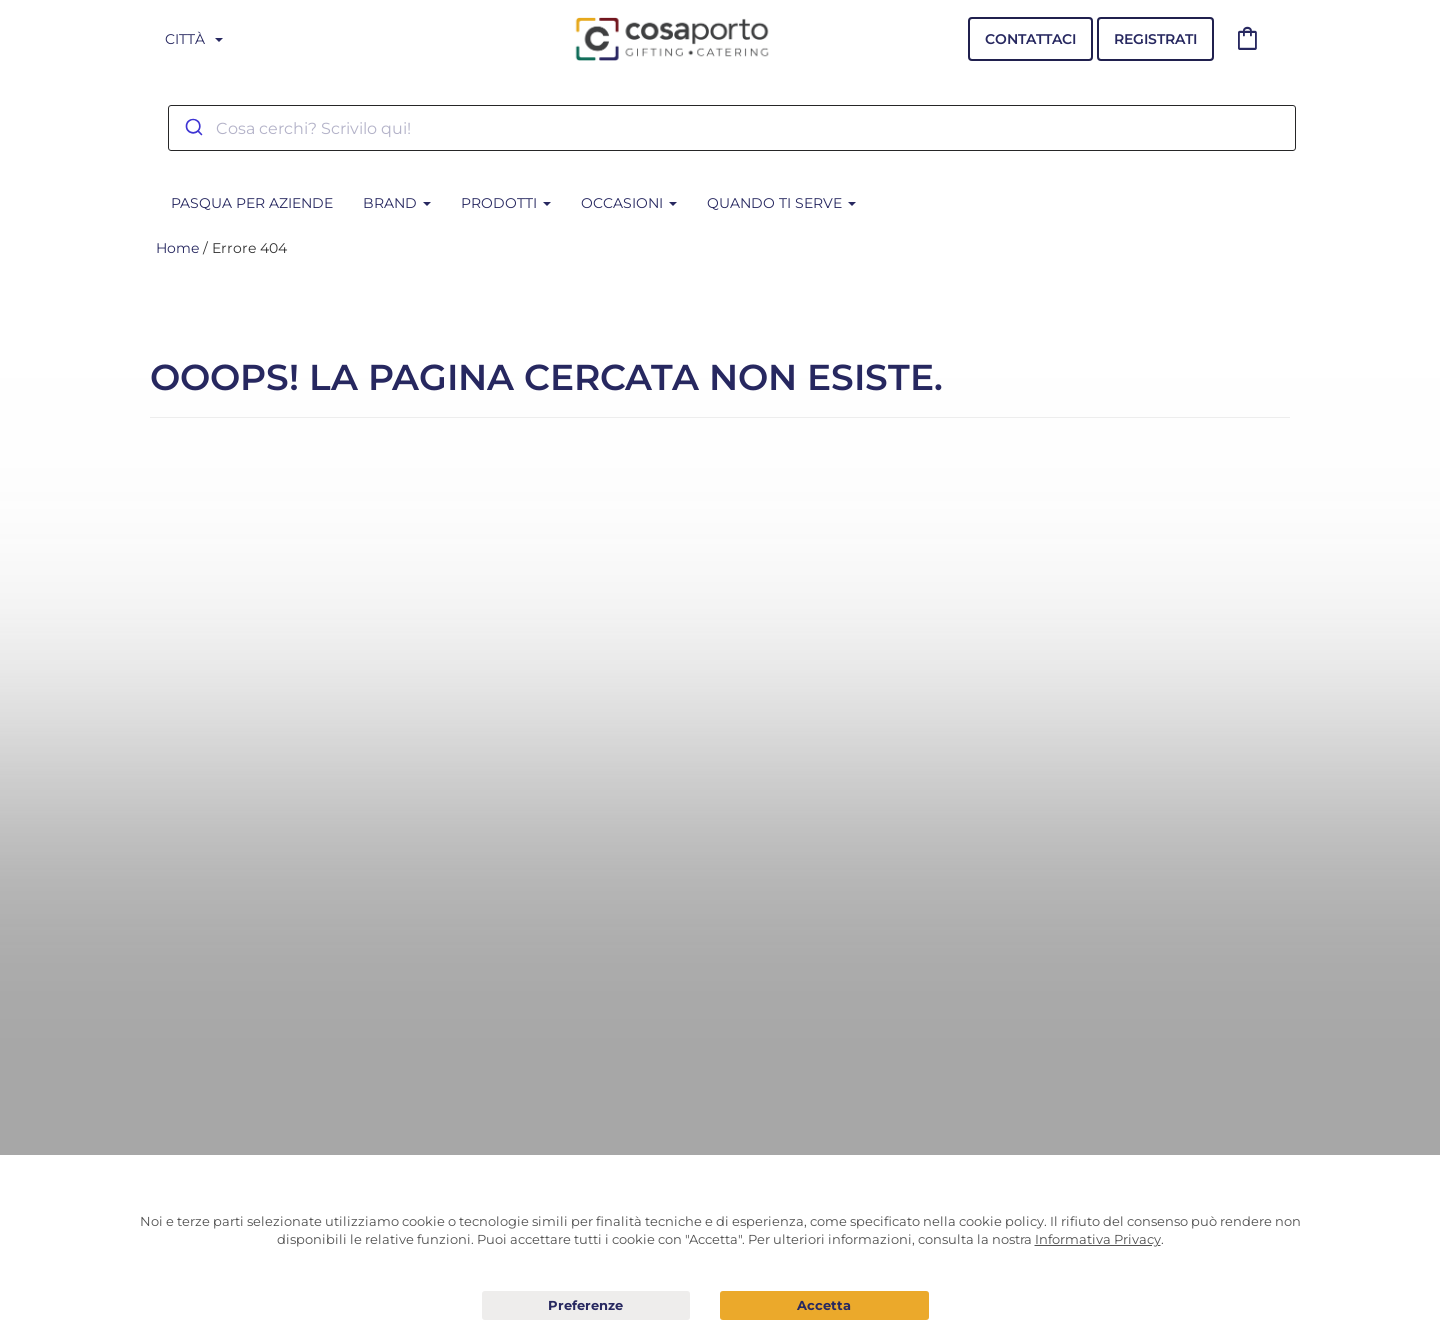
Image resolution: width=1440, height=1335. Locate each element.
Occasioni (629, 203)
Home (177, 248)
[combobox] (732, 128)
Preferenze (586, 1306)
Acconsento (824, 1305)
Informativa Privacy (1098, 1239)
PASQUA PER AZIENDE (252, 203)
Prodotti (506, 203)
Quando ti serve (781, 203)
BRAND (397, 203)
